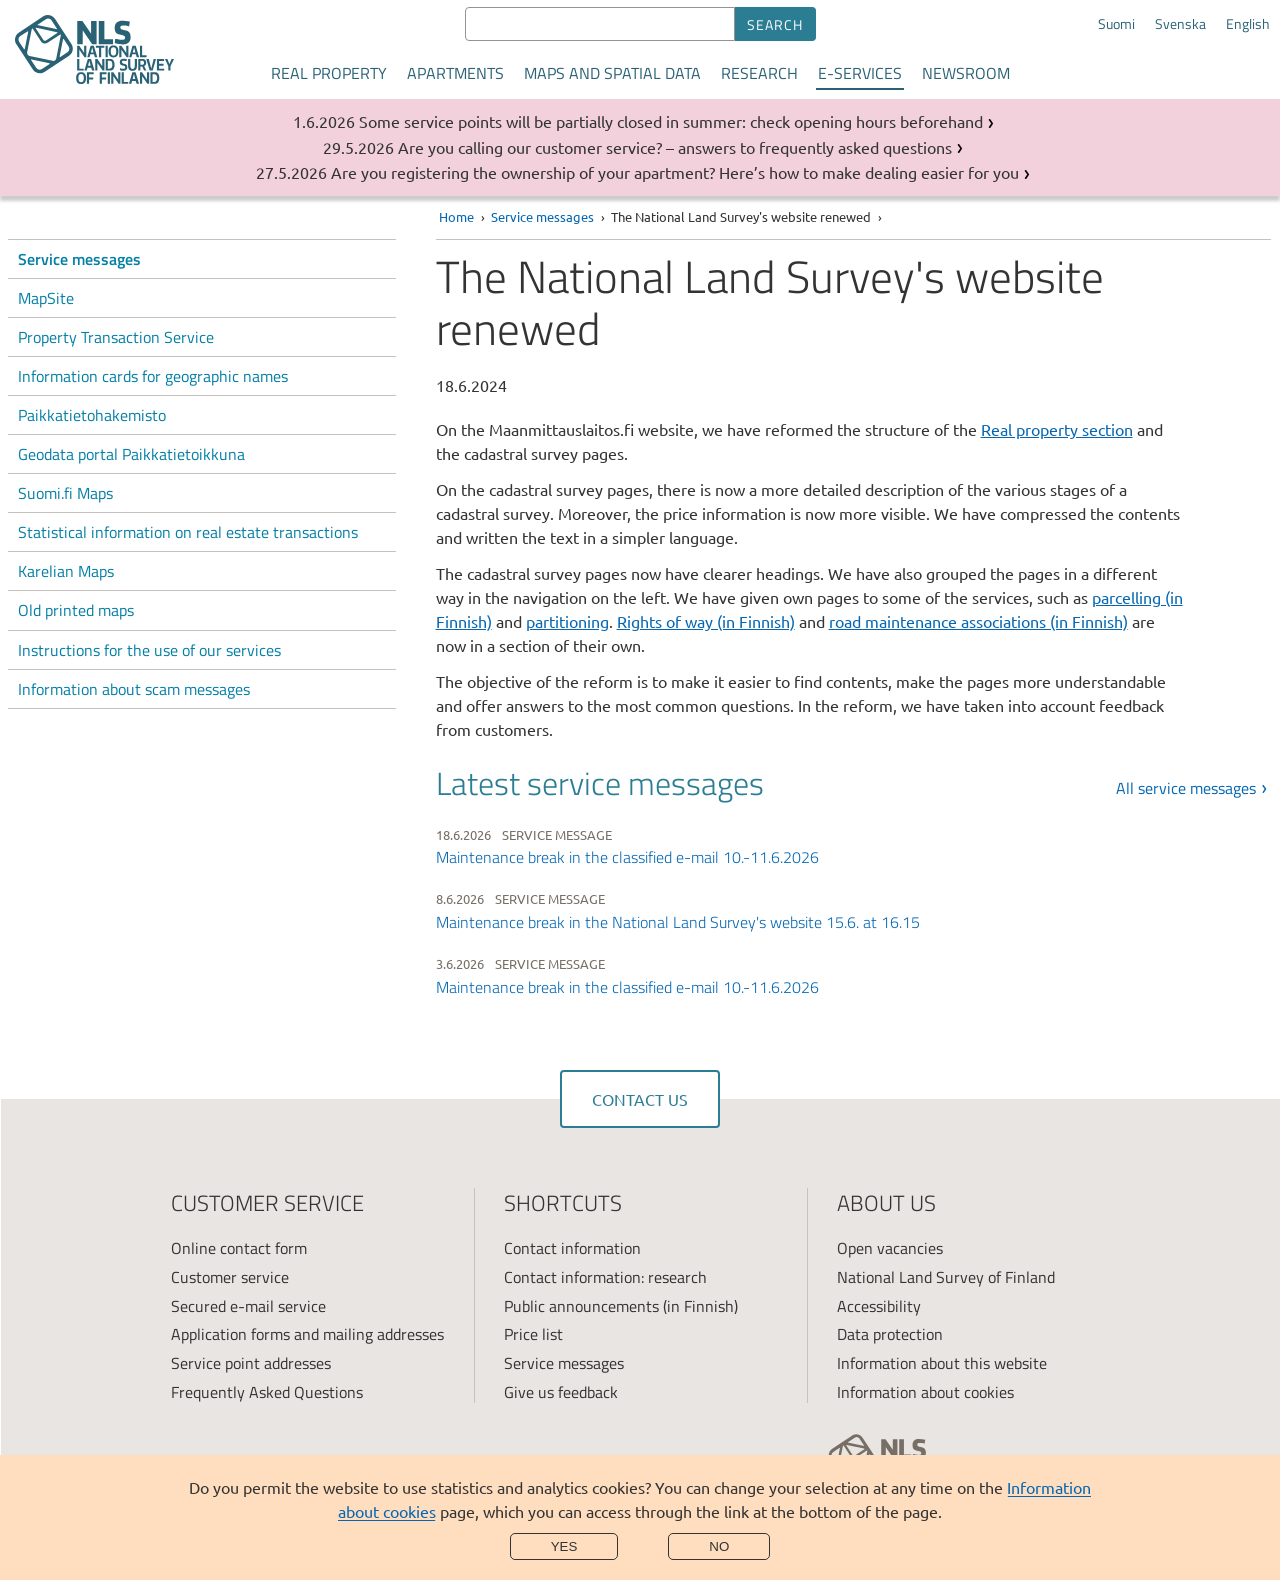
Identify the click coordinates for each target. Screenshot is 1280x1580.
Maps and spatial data (612, 73)
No (719, 1546)
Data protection (890, 1334)
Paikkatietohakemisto (92, 415)
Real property (329, 73)
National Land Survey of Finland (946, 1277)
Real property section (1057, 429)
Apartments (455, 73)
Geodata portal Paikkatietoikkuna (131, 454)
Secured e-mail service (248, 1306)
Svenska (1180, 24)
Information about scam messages (134, 689)
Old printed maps (76, 610)
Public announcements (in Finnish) (621, 1306)
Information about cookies (925, 1392)
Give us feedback (561, 1392)
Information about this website (942, 1363)
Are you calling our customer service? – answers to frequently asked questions (675, 147)
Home (456, 216)
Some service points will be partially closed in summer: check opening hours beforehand (671, 121)
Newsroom (966, 73)
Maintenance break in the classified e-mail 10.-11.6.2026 (627, 857)
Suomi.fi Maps (65, 493)
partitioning (567, 621)
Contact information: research (605, 1277)
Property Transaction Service (116, 337)
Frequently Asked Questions (267, 1392)
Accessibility (879, 1306)
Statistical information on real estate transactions (188, 532)
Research (759, 73)
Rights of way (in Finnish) (706, 621)
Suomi (1116, 24)
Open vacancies (890, 1248)
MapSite (46, 298)
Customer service (230, 1277)
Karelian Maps (66, 571)
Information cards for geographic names (153, 376)
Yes (564, 1546)
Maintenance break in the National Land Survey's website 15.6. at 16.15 (678, 922)
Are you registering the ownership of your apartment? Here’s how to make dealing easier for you (675, 172)
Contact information (572, 1248)
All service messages (1186, 788)
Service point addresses (251, 1363)
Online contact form (239, 1248)
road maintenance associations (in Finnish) (978, 621)
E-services (860, 73)
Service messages (79, 259)
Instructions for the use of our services (149, 650)
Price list (533, 1334)
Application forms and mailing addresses (307, 1334)
